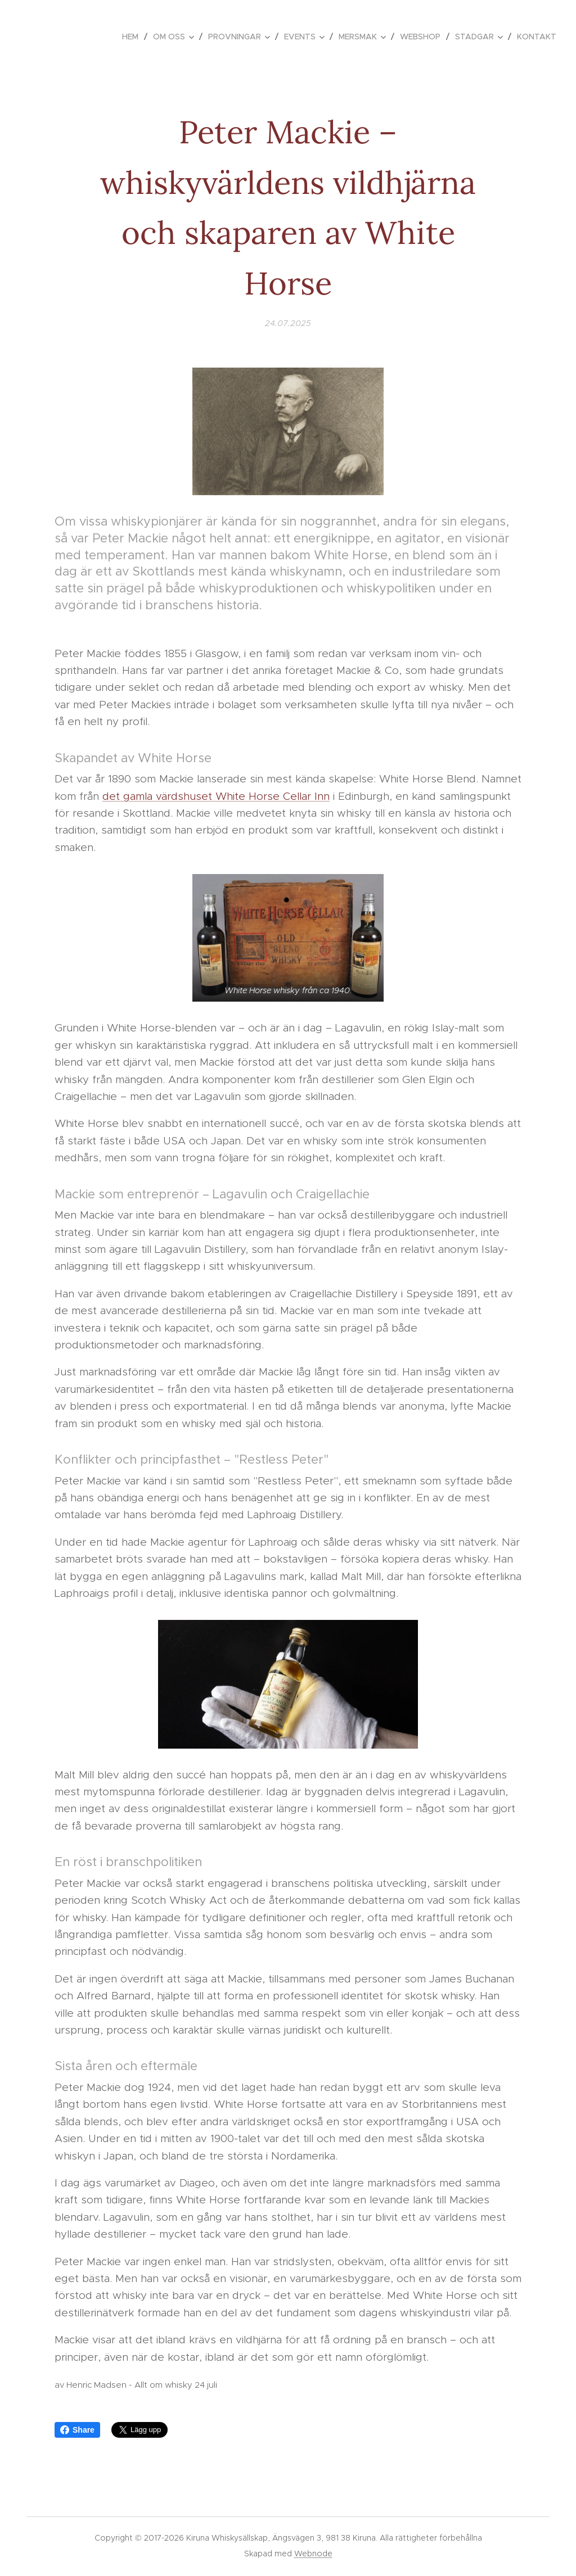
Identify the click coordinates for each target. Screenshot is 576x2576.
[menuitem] (133, 36)
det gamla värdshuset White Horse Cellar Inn (216, 795)
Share (77, 2429)
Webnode (313, 2553)
